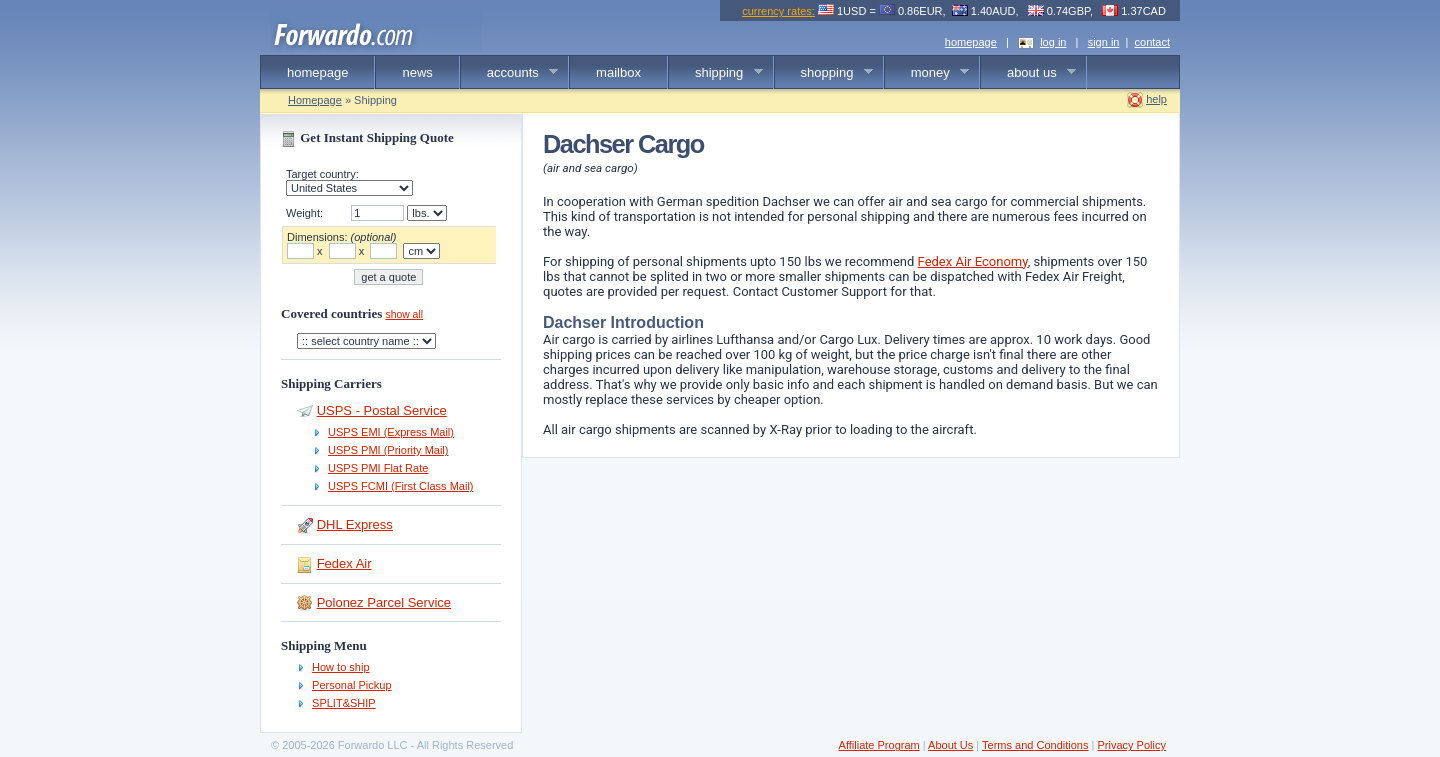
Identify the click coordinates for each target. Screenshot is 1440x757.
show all (404, 314)
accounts (510, 73)
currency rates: (778, 11)
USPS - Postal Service (382, 410)
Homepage (315, 100)
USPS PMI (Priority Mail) (388, 450)
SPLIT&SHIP (344, 703)
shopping (824, 73)
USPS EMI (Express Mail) (391, 432)
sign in (1104, 42)
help (1156, 99)
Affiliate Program (879, 745)
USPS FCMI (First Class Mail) (400, 486)
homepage (971, 42)
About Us (950, 745)
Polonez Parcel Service (384, 602)
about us (1028, 73)
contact (1152, 42)
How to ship (340, 667)
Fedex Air (344, 563)
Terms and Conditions (1035, 745)
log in (1053, 42)
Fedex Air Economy (973, 261)
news (417, 72)
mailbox (618, 72)
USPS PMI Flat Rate (378, 468)
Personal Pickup (352, 685)
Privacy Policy (1131, 745)
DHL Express (355, 524)
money (927, 73)
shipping (716, 73)
